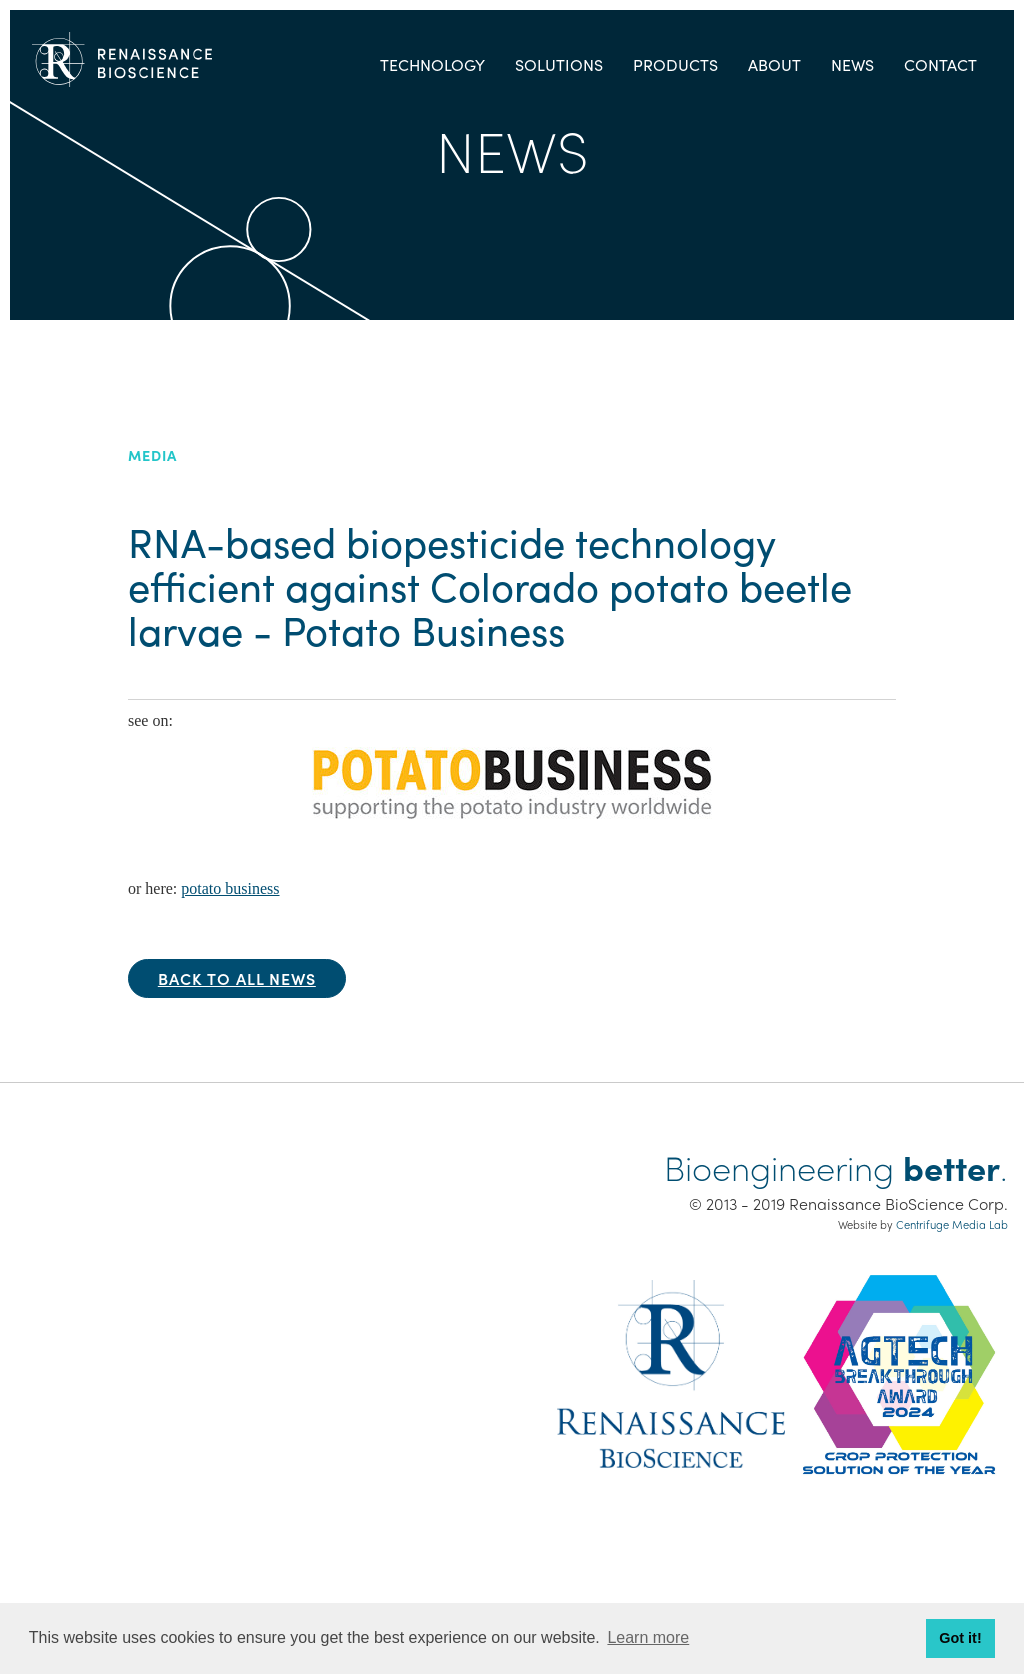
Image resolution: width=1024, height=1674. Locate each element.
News (852, 64)
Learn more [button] (648, 1637)
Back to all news (237, 978)
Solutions (559, 64)
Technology (432, 64)
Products (675, 64)
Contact (940, 64)
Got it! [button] (960, 1638)
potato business (230, 888)
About (774, 64)
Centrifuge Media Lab (952, 1224)
